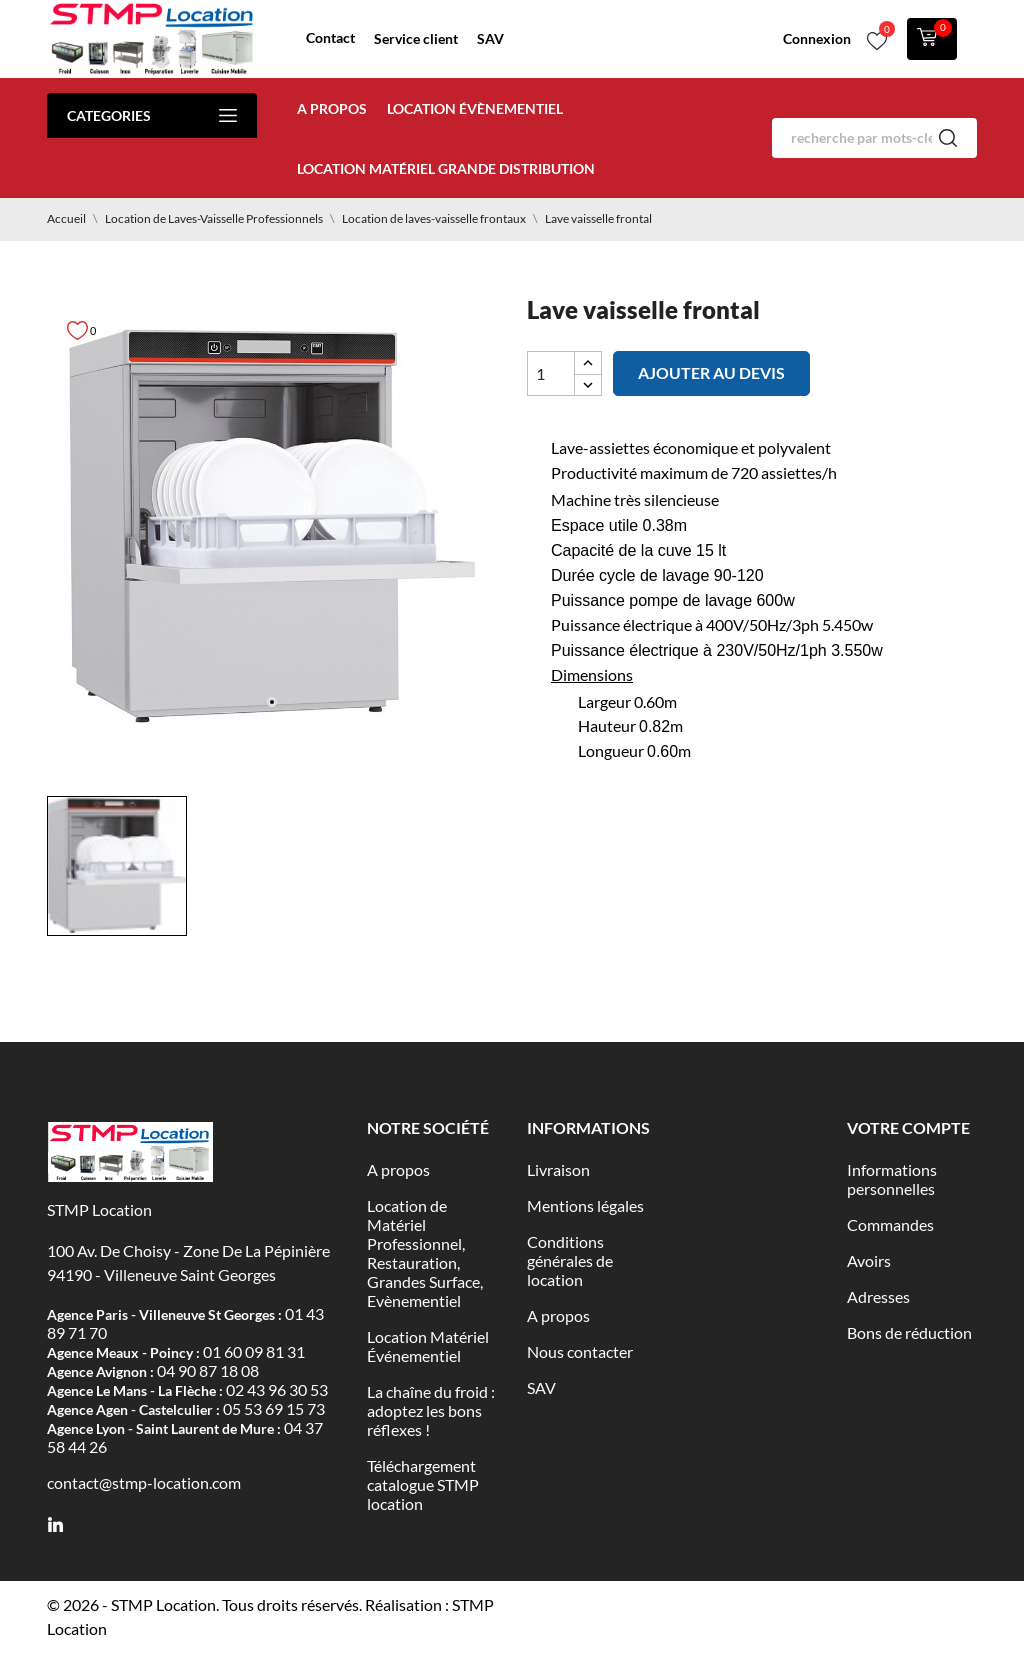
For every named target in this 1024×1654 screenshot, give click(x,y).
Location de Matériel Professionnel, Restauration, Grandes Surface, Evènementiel (425, 1253)
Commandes (890, 1224)
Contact (330, 37)
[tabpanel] (272, 526)
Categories (152, 115)
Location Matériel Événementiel (428, 1346)
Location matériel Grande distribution (446, 168)
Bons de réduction (909, 1332)
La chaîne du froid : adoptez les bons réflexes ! (431, 1410)
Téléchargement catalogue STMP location (423, 1484)
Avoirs (869, 1260)
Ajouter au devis (711, 372)
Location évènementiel (475, 108)
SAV (490, 38)
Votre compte (908, 1127)
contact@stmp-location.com (144, 1482)
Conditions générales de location (570, 1260)
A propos (332, 108)
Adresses (878, 1296)
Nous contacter (580, 1351)
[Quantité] (551, 373)
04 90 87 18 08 (208, 1370)
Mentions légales (585, 1205)
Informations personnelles (892, 1179)
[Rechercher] (874, 138)
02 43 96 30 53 (277, 1389)
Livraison (558, 1169)
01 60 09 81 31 (254, 1351)
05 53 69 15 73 (274, 1408)
